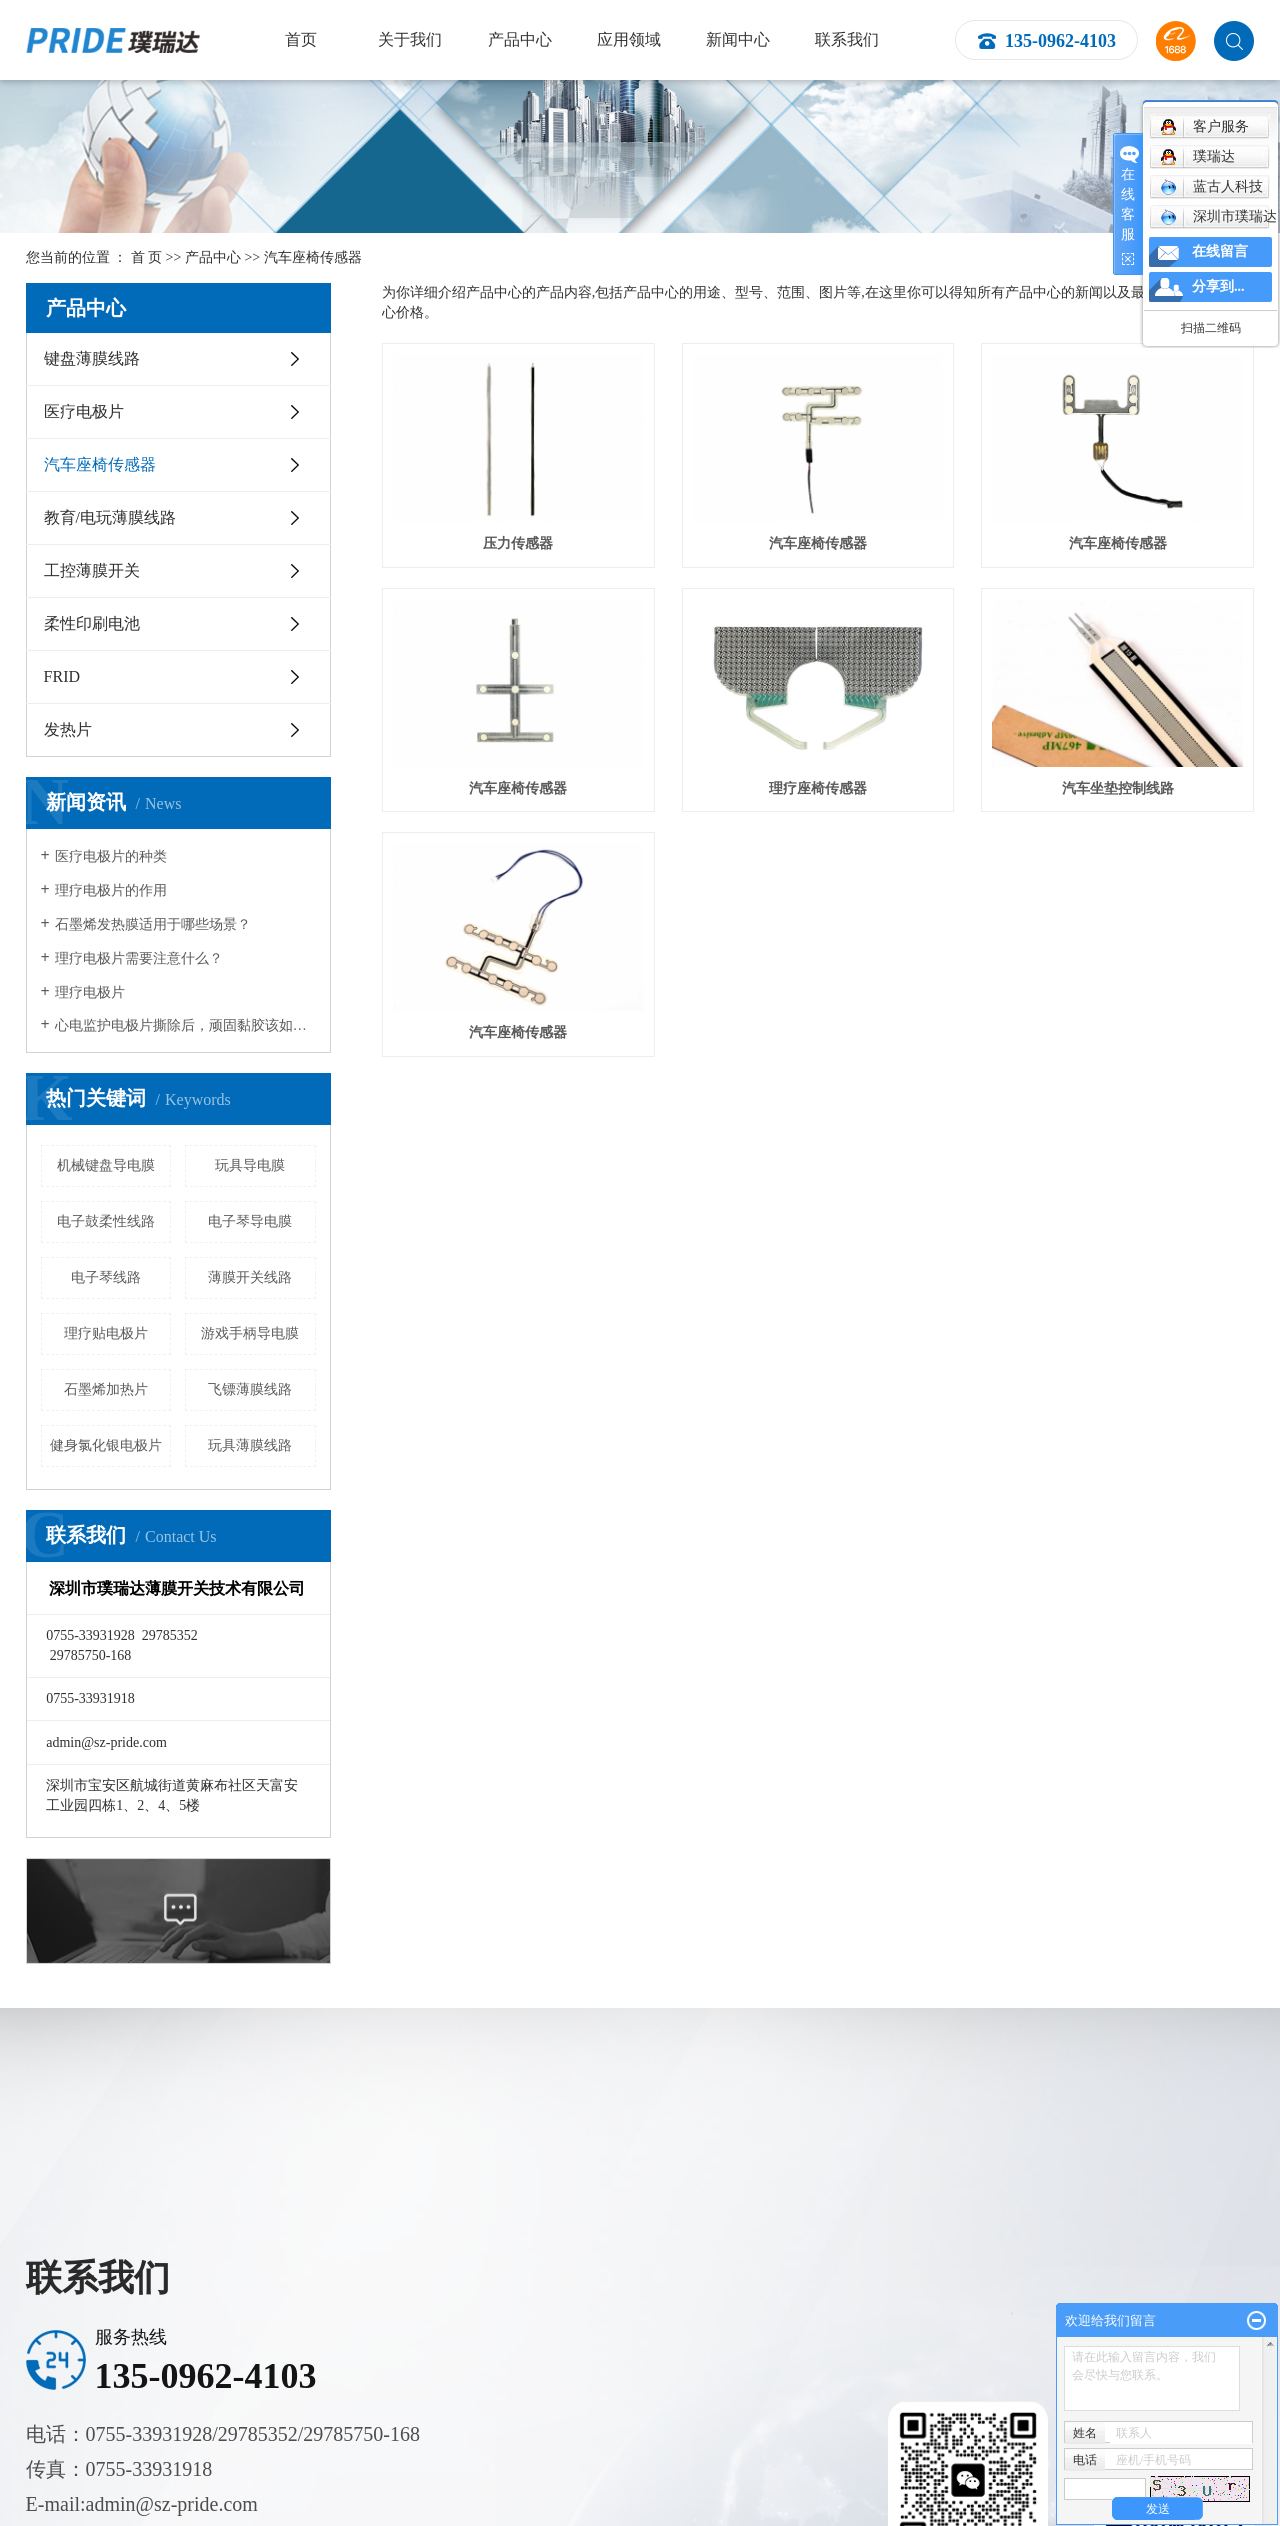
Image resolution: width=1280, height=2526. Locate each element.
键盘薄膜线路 (92, 358)
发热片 (68, 729)
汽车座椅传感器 (313, 257)
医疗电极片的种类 (111, 856)
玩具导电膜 (250, 1165)
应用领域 (629, 39)
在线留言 (1220, 251)
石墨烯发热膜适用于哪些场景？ (153, 924)
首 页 (147, 257)
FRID (62, 676)
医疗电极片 (84, 411)
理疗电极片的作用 (111, 890)
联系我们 (847, 39)
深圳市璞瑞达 (1218, 217)
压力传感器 (518, 543)
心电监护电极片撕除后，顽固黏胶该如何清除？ (185, 1025)
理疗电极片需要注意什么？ (139, 958)
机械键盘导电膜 (106, 1165)
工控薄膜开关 (92, 570)
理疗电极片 (90, 992)
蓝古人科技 (1211, 187)
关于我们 (410, 39)
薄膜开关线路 (250, 1277)
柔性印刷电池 (92, 623)
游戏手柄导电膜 (250, 1333)
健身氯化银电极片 (106, 1445)
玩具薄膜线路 (250, 1445)
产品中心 (520, 39)
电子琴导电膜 (250, 1221)
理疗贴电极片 (106, 1333)
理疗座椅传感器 (818, 788)
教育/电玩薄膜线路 (110, 517)
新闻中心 (738, 39)
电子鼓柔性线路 (106, 1221)
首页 (301, 39)
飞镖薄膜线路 (250, 1389)
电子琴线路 (106, 1277)
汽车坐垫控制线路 (1118, 788)
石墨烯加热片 (106, 1389)
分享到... (1218, 286)
